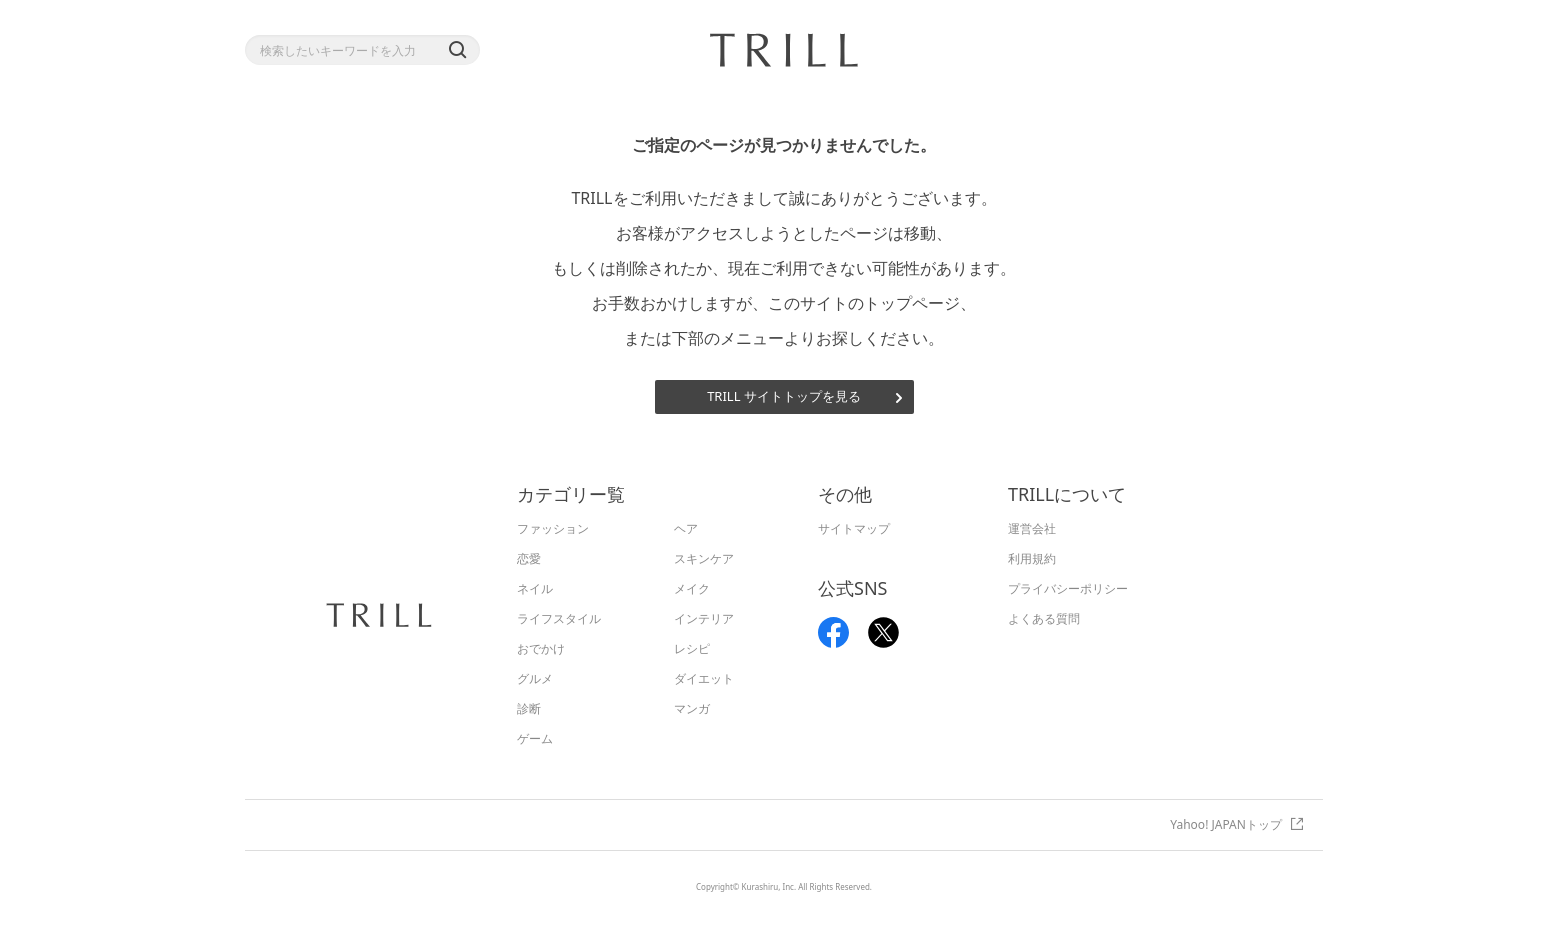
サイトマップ (854, 528)
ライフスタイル (559, 618)
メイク (692, 588)
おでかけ (541, 648)
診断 (529, 708)
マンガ (692, 708)
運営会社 (1032, 528)
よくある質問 (1044, 618)
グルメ (535, 678)
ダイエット (704, 678)
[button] (457, 50)
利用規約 (1032, 558)
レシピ (692, 648)
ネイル (535, 588)
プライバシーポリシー (1068, 588)
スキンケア (704, 558)
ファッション (553, 528)
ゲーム (535, 738)
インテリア (704, 618)
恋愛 (529, 558)
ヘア (686, 528)
